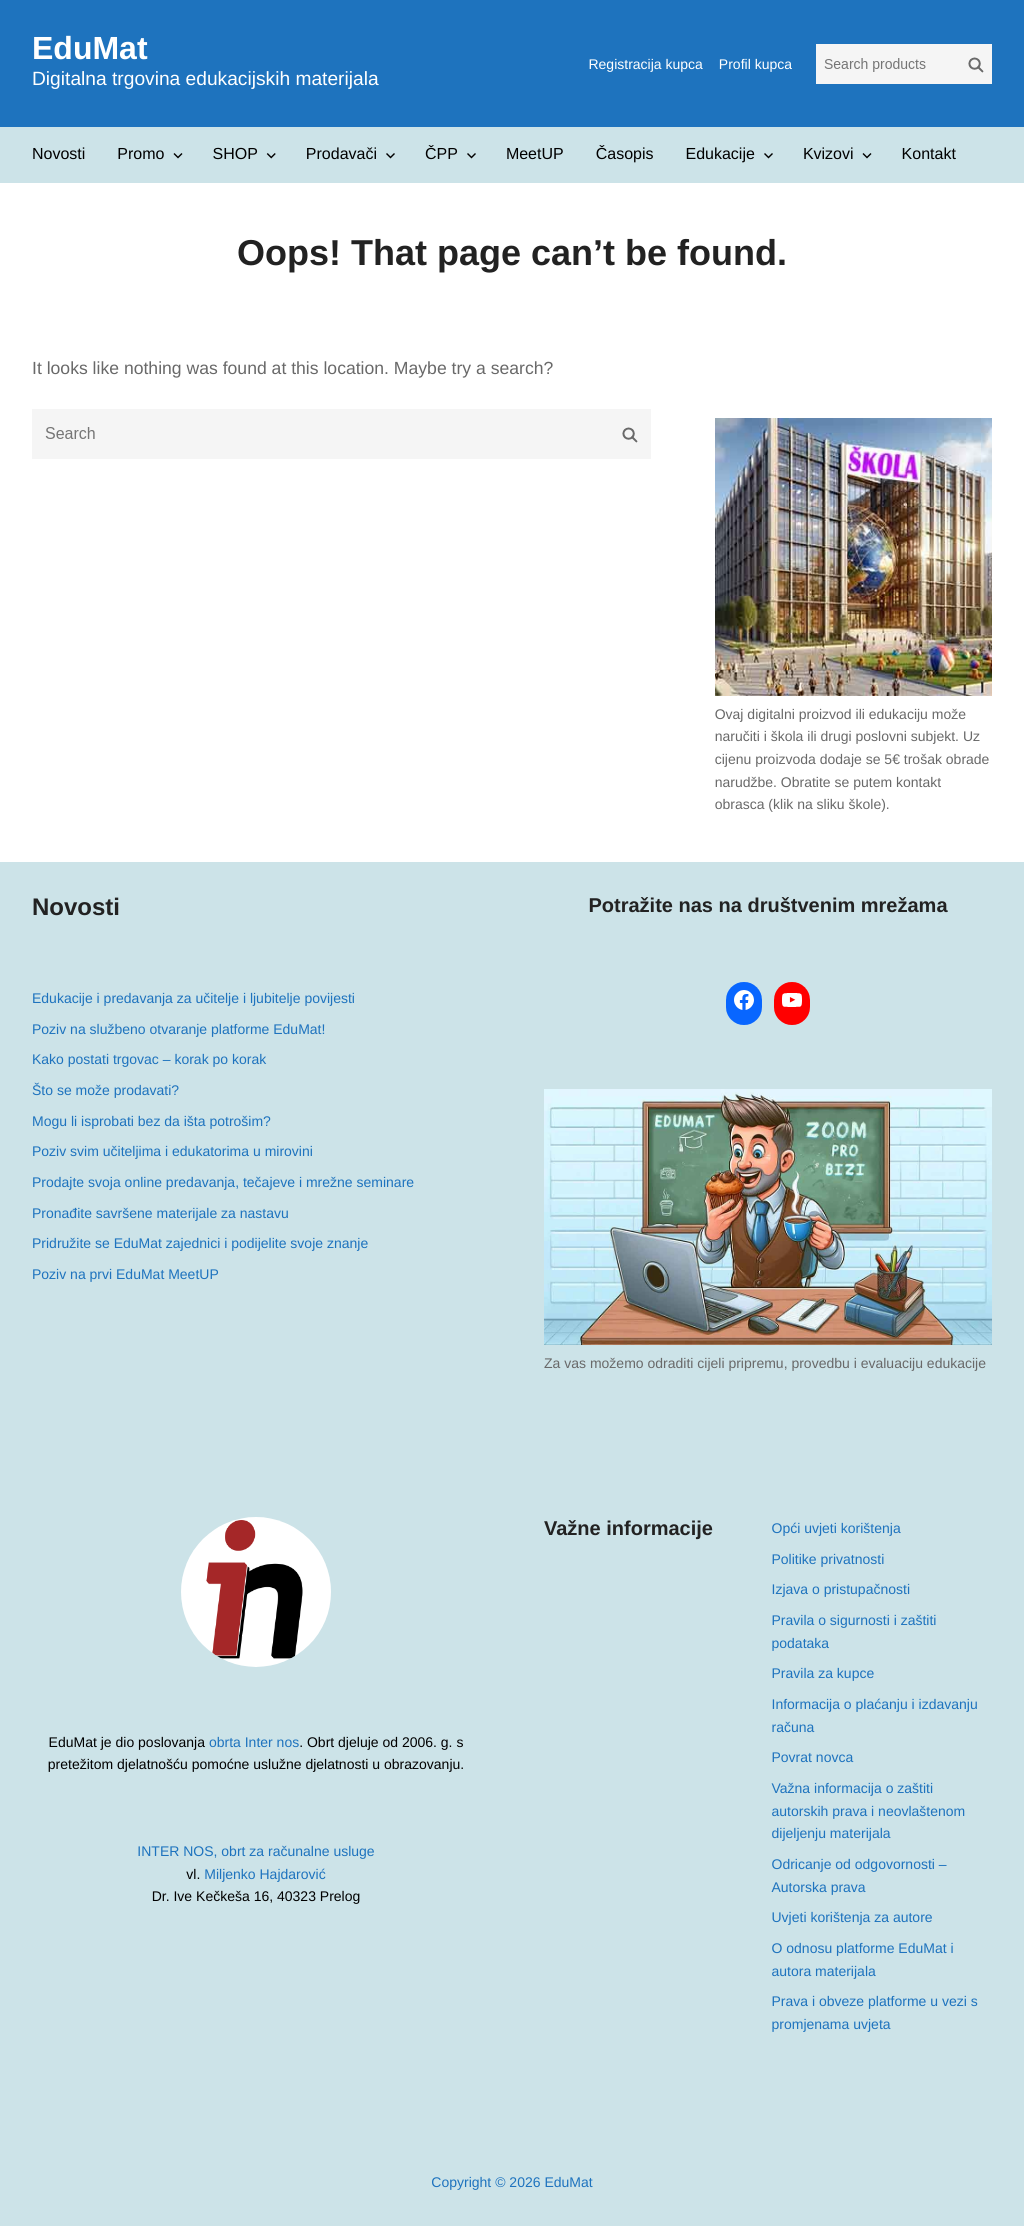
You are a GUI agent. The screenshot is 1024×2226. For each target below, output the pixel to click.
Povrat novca (813, 1757)
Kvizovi (828, 154)
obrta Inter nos (254, 1742)
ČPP (441, 154)
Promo (140, 154)
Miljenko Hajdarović (264, 1874)
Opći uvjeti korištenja (836, 1528)
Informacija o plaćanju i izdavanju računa (875, 1715)
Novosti (58, 154)
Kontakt (929, 154)
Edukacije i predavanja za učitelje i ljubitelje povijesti (193, 998)
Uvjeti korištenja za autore (852, 1917)
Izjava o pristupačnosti (841, 1589)
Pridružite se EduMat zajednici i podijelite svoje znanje (200, 1243)
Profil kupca (755, 64)
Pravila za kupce (823, 1673)
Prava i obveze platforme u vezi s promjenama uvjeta (875, 2012)
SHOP (234, 154)
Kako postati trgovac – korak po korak (149, 1059)
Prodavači (341, 154)
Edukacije (720, 154)
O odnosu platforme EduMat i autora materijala (863, 1959)
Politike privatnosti (828, 1558)
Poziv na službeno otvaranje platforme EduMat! (178, 1029)
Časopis (625, 154)
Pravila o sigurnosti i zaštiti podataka (854, 1631)
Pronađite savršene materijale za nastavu (160, 1213)
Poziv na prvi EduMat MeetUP (125, 1274)
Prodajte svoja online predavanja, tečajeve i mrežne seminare (223, 1182)
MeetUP (535, 154)
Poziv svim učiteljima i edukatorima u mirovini (172, 1151)
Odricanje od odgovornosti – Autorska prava (859, 1875)
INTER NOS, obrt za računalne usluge (255, 1851)
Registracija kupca (645, 64)
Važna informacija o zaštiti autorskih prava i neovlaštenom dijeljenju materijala (869, 1810)
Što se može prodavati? (105, 1090)
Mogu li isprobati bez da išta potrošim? (151, 1121)
